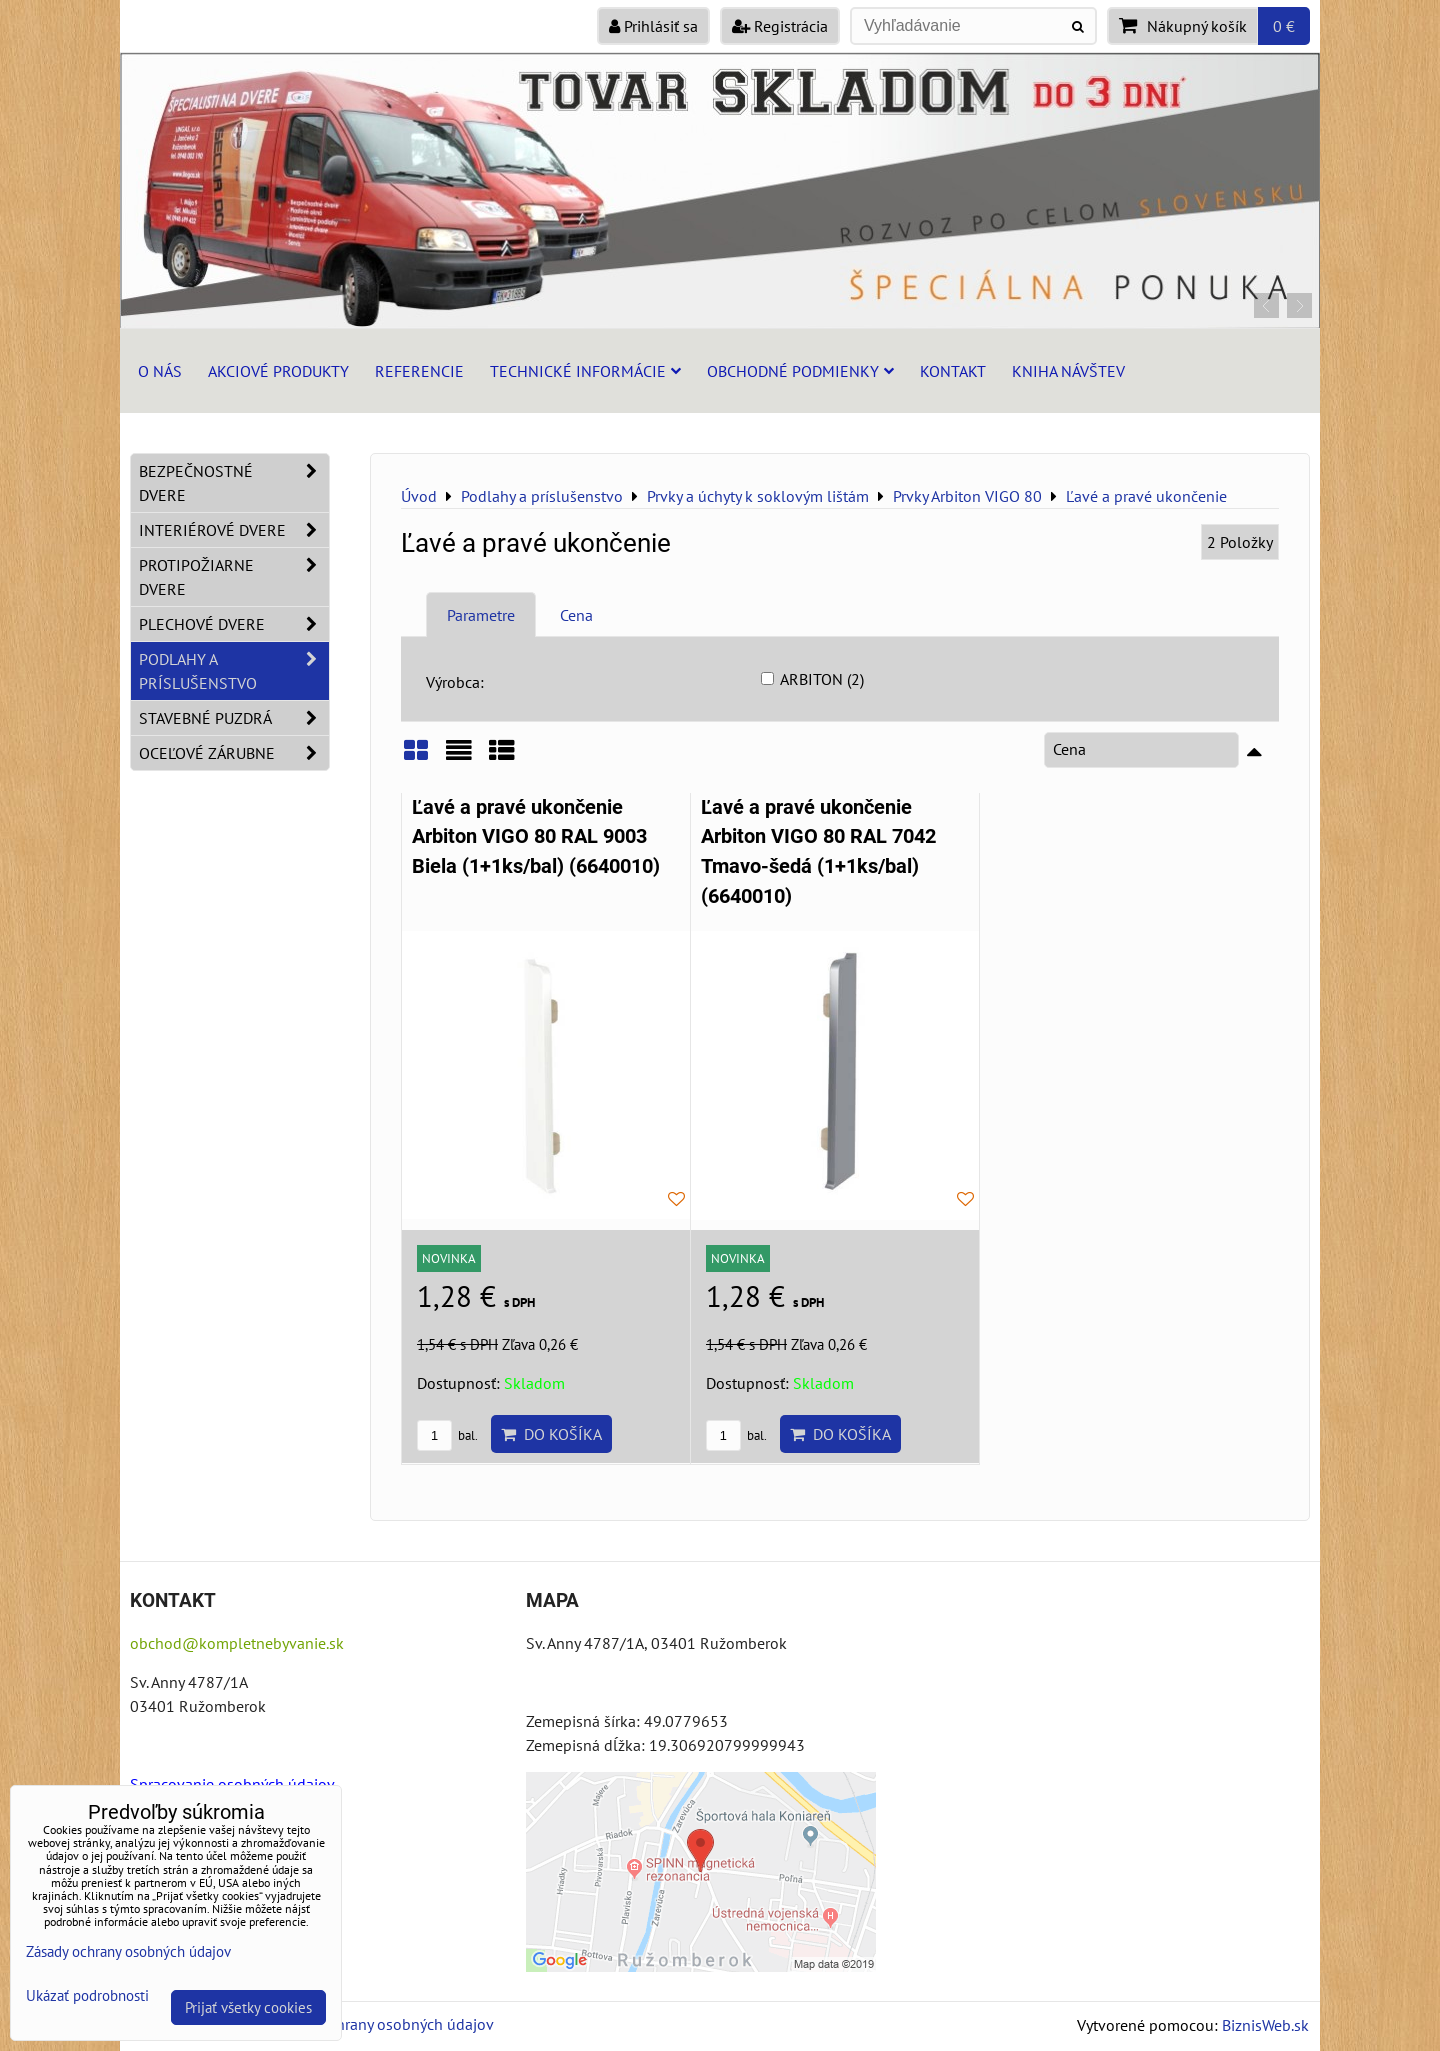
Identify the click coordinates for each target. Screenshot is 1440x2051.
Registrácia (780, 26)
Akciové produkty (278, 371)
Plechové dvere (234, 624)
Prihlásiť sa (653, 26)
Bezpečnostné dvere (234, 483)
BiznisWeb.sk (1265, 2025)
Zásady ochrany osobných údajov (381, 2024)
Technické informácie (585, 371)
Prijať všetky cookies (248, 2007)
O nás (160, 371)
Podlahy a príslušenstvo (234, 671)
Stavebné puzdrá (234, 718)
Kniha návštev (1068, 371)
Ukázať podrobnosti (87, 1996)
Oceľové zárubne (234, 753)
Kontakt (953, 371)
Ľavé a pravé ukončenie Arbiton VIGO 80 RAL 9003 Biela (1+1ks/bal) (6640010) (536, 837)
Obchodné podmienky (800, 371)
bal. (447, 1435)
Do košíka (551, 1434)
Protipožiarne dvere (234, 577)
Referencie (419, 371)
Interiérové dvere (234, 530)
